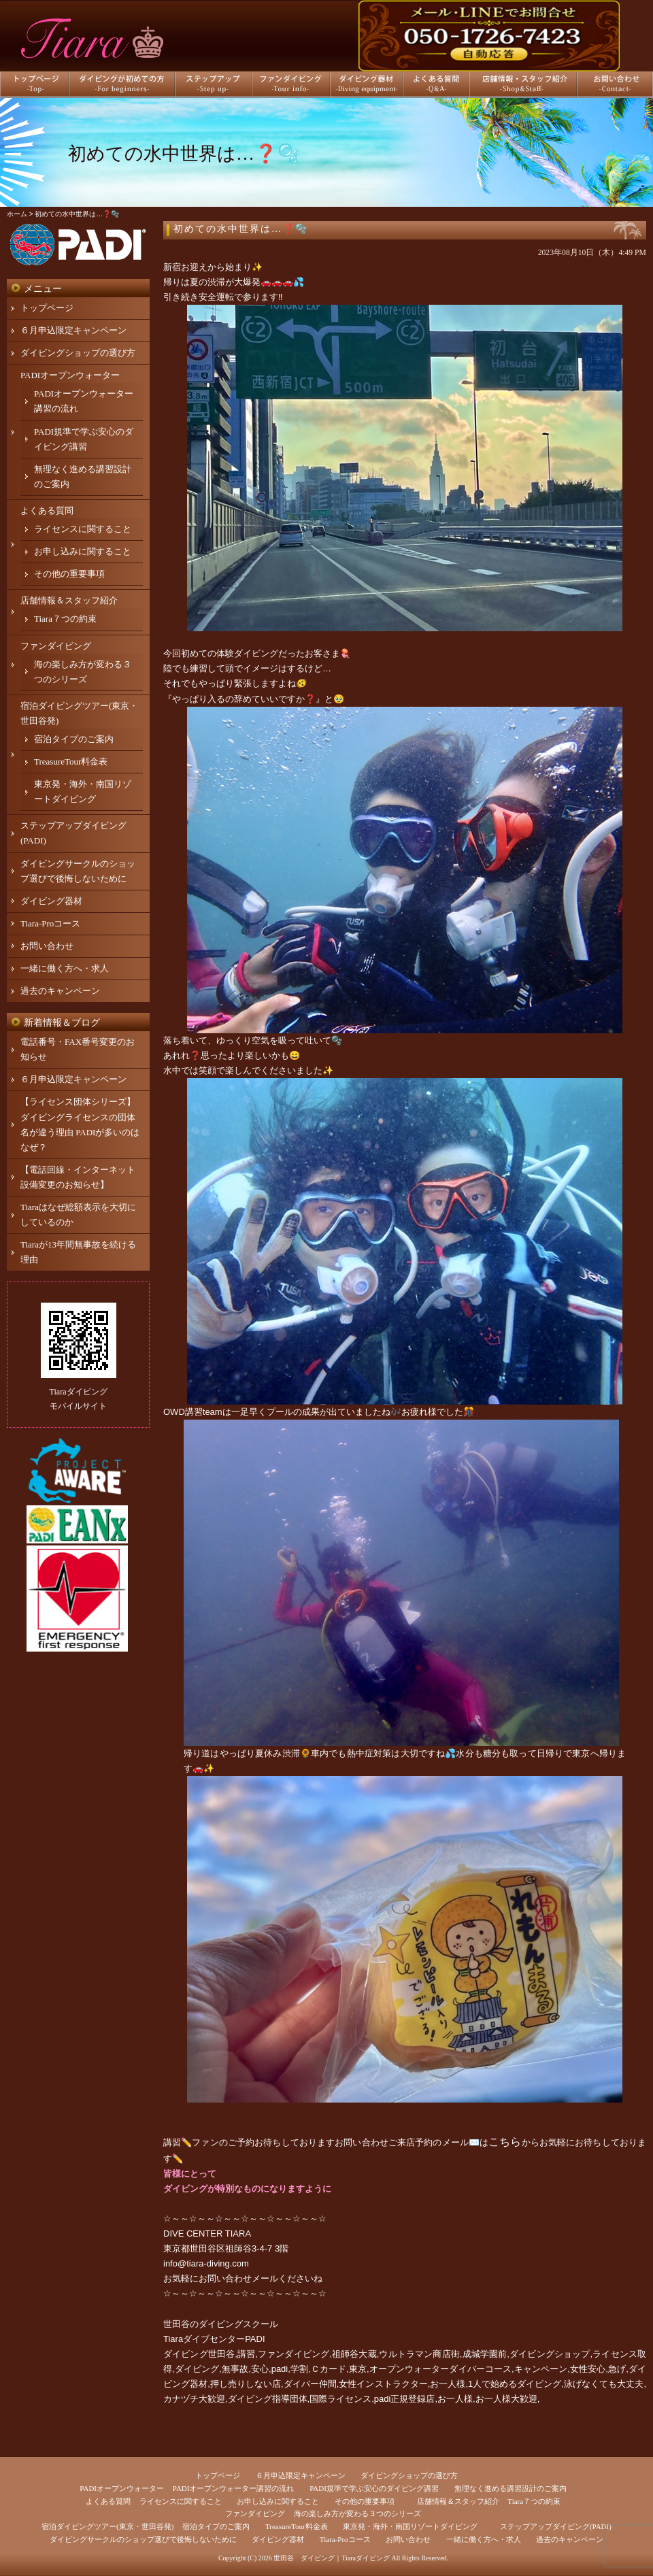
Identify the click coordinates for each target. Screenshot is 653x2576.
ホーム (17, 214)
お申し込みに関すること (82, 551)
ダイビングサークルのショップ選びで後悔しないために (143, 2539)
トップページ (46, 308)
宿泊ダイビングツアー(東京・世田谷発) (107, 2526)
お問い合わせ (46, 946)
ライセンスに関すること (82, 529)
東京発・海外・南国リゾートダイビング (410, 2526)
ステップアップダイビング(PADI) (556, 2526)
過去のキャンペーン (60, 991)
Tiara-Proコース (50, 923)
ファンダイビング (55, 646)
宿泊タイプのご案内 (74, 739)
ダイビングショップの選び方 (77, 353)
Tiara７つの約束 (65, 619)
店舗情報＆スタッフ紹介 (69, 600)
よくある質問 (46, 510)
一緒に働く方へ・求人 (64, 968)
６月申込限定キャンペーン (73, 330)
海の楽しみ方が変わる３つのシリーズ (357, 2513)
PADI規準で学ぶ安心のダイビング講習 (374, 2488)
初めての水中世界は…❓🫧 (240, 229)
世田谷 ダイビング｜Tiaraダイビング (331, 2558)
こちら (504, 2141)
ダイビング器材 (51, 901)
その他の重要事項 (69, 574)
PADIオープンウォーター (70, 375)
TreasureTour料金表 (70, 761)
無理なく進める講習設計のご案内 (510, 2488)
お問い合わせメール (238, 2278)
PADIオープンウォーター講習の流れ (234, 2488)
